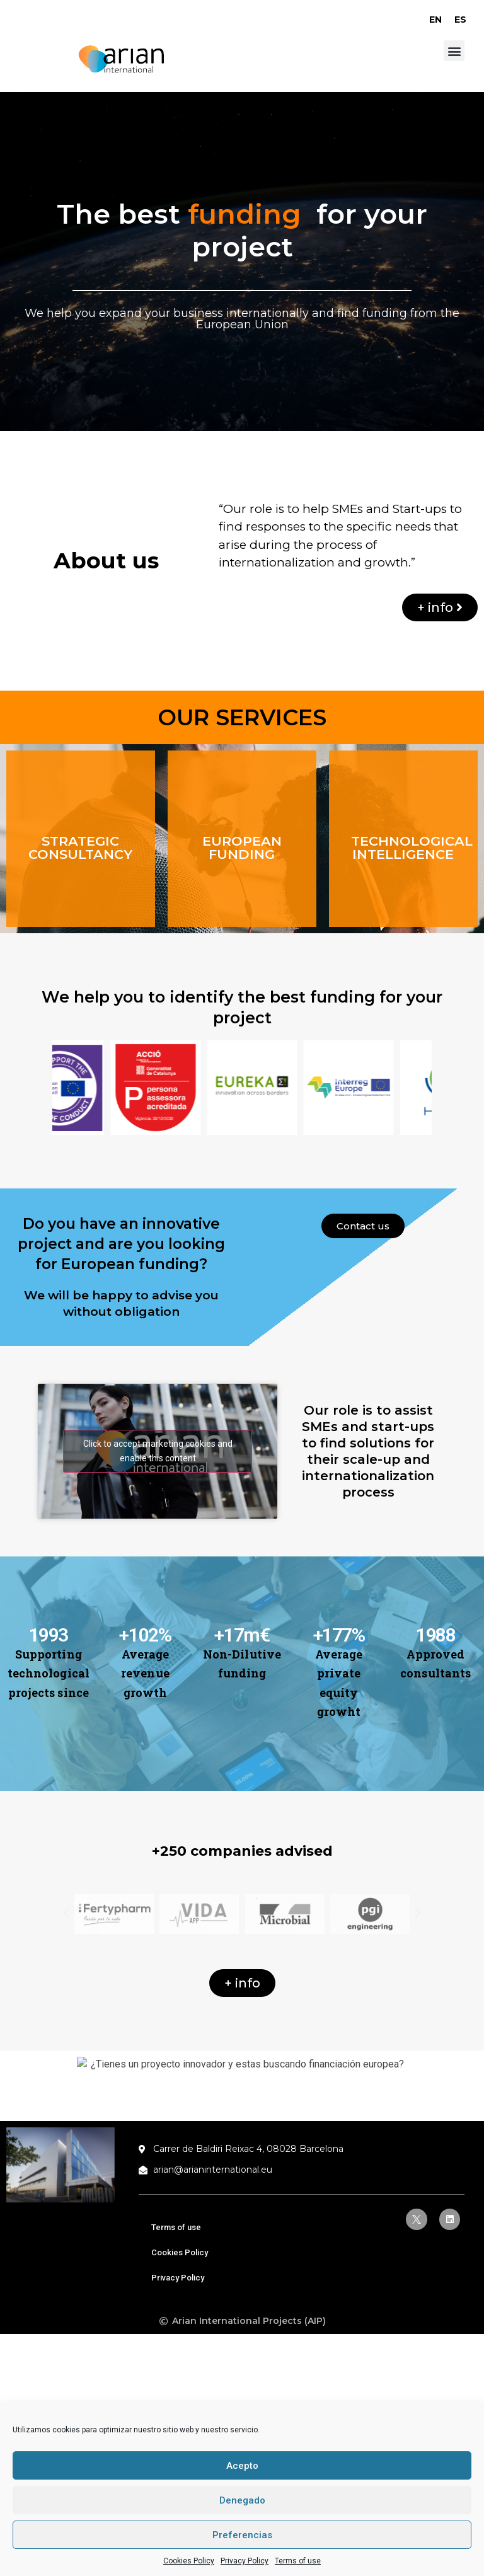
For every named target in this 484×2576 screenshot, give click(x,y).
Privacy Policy (244, 2560)
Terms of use (298, 2560)
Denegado (242, 2500)
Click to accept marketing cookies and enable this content (158, 1451)
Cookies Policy (188, 2560)
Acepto (242, 2465)
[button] (454, 50)
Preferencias (242, 2535)
